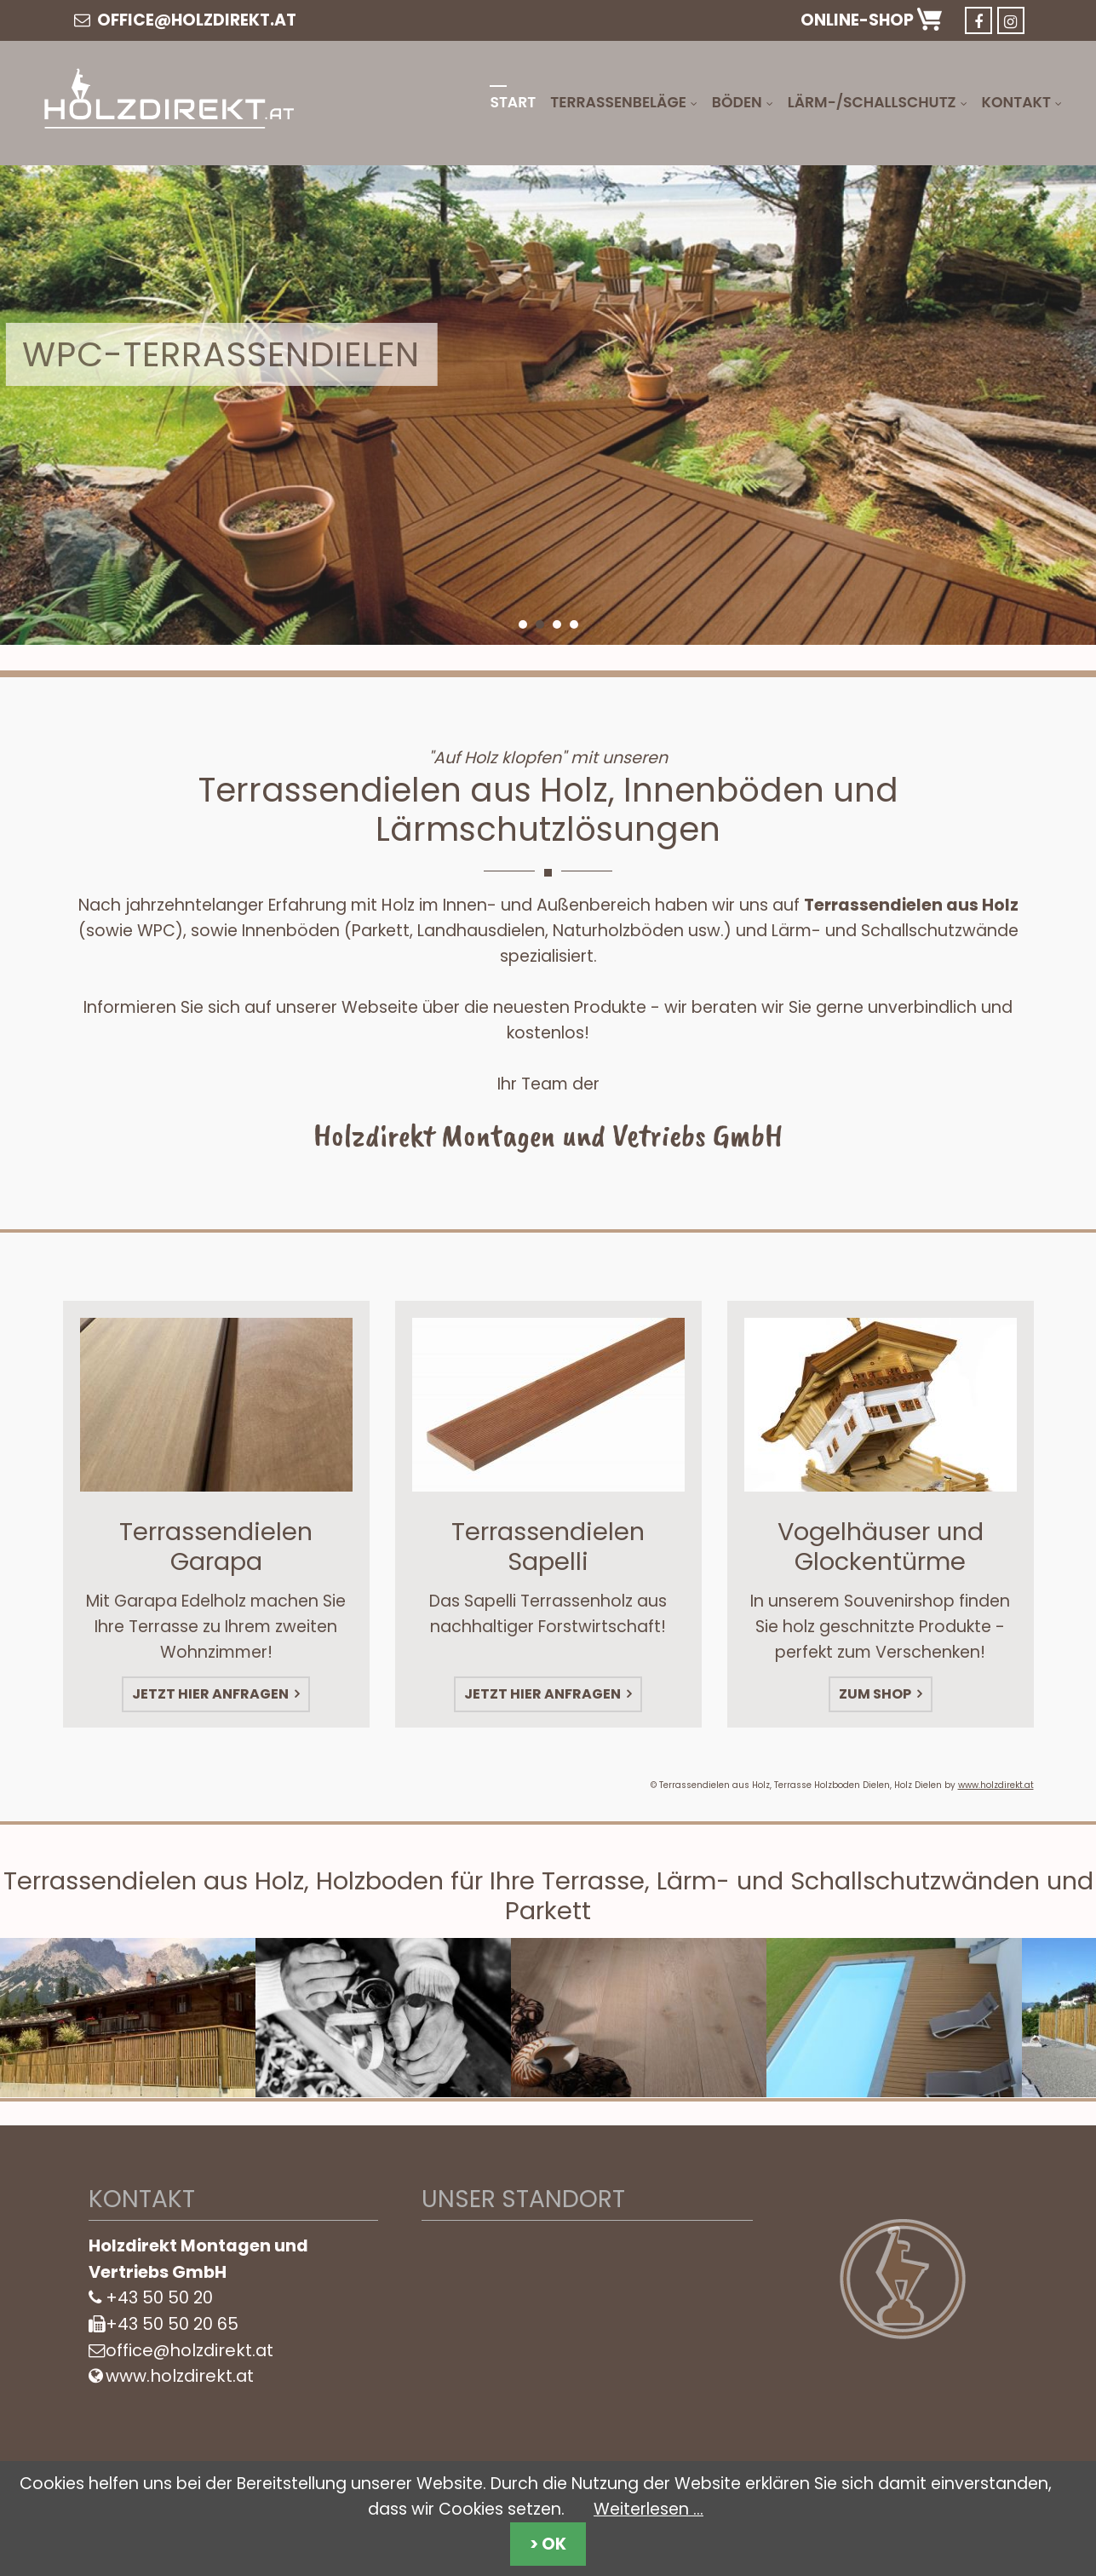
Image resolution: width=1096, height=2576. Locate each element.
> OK (548, 2544)
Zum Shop (876, 1682)
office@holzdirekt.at (185, 20)
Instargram (1010, 20)
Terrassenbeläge (618, 102)
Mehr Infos (137, 518)
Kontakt (1016, 102)
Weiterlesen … (648, 2509)
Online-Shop (871, 20)
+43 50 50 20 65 (172, 2324)
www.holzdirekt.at (996, 1785)
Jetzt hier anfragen (211, 1682)
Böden (737, 102)
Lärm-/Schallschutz (872, 102)
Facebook (978, 20)
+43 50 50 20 (159, 2297)
